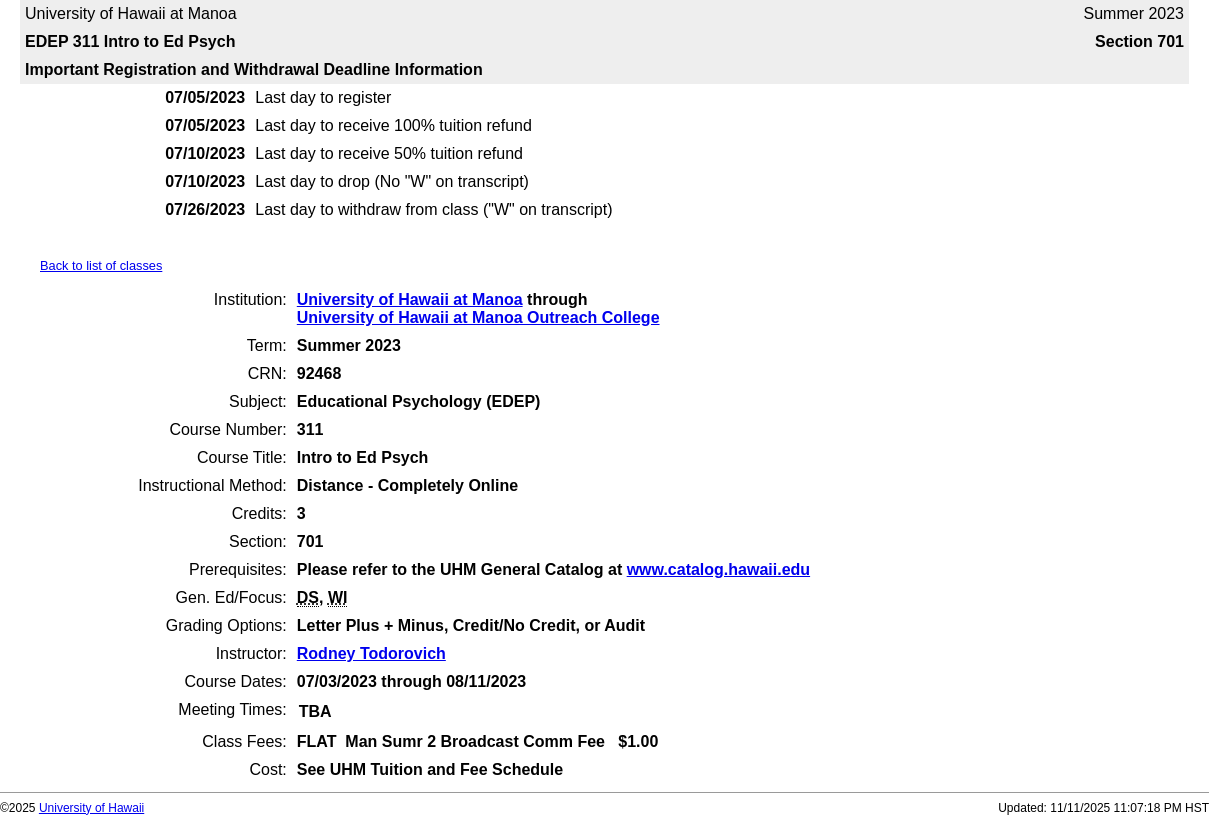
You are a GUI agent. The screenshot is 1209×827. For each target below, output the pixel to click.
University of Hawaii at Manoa (410, 299)
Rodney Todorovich (371, 653)
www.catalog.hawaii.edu (718, 569)
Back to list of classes (101, 265)
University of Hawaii (91, 808)
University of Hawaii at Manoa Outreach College (478, 317)
